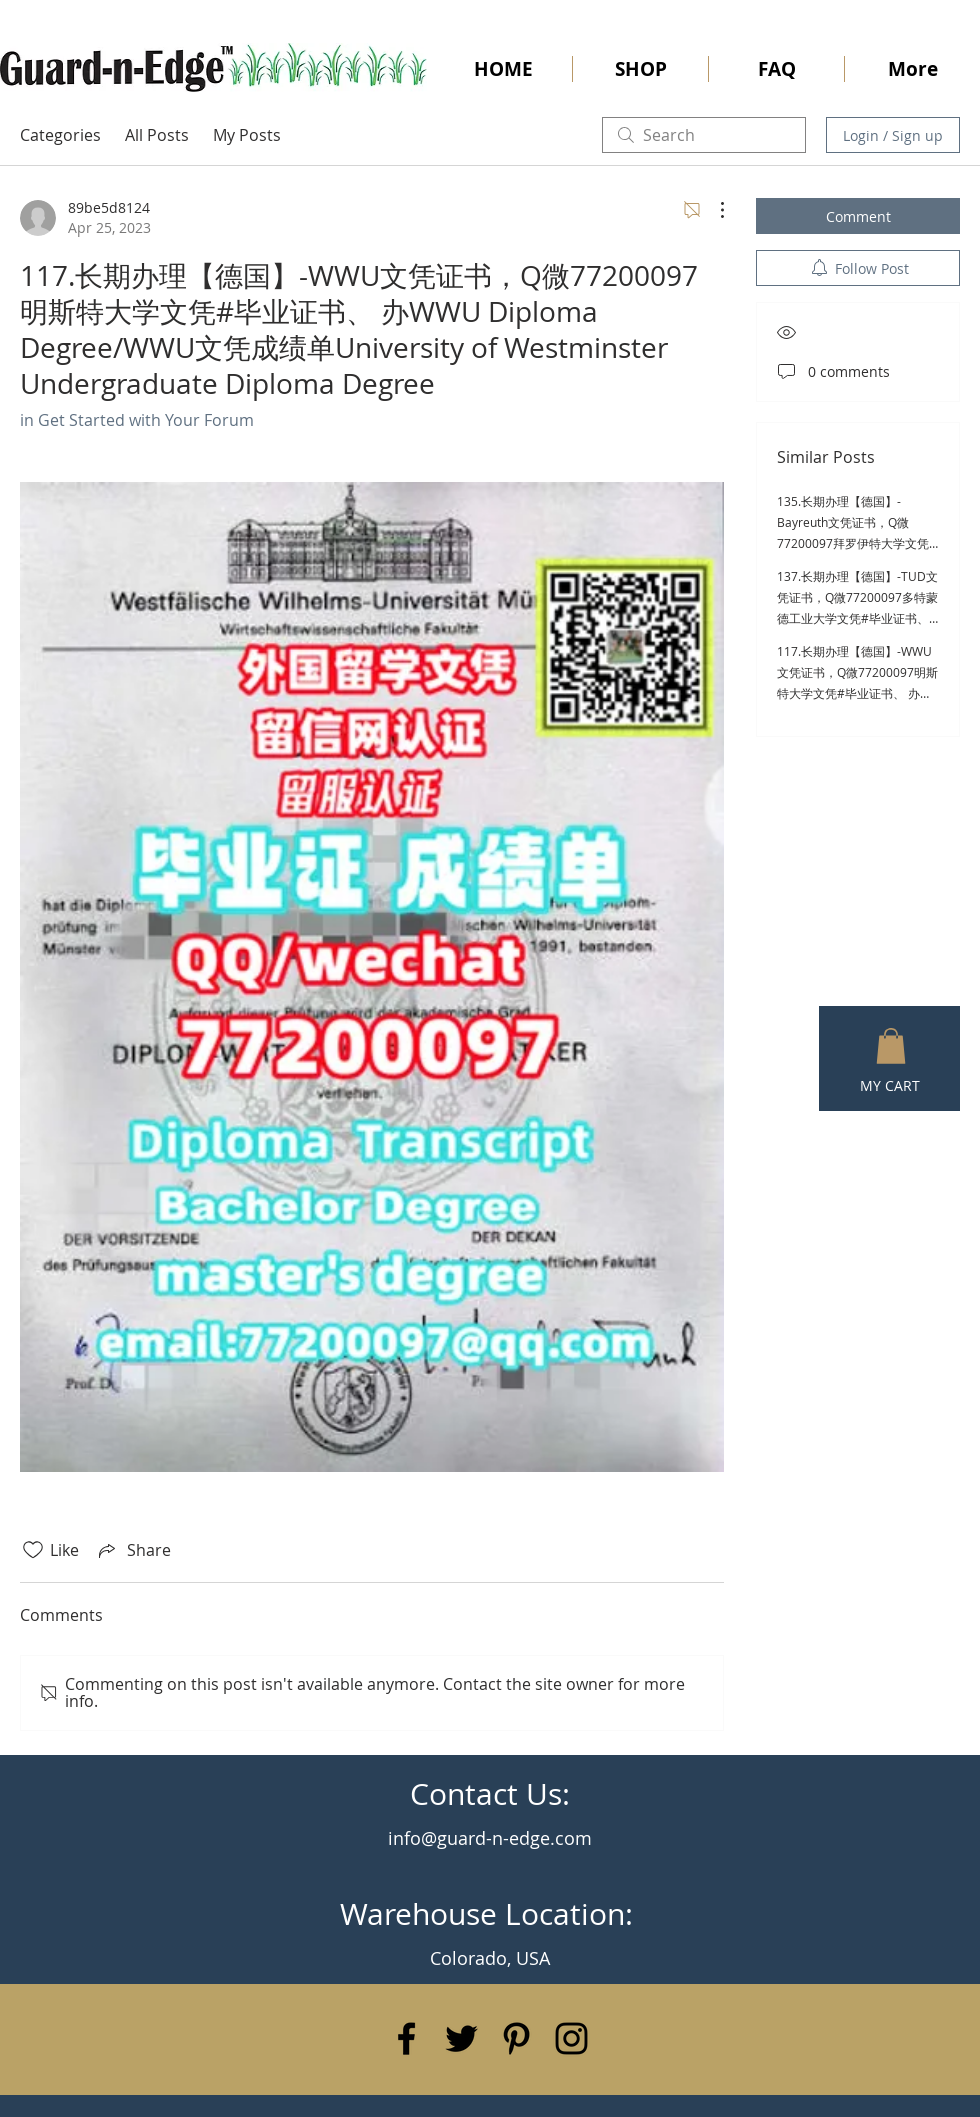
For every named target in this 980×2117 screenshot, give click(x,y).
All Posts (157, 135)
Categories (60, 135)
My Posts (247, 135)
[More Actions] (712, 210)
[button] (891, 1046)
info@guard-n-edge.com (490, 1838)
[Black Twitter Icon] (461, 2038)
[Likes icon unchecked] (33, 1550)
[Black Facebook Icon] (406, 2038)
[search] (704, 135)
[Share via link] (133, 1550)
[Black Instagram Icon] (571, 2038)
